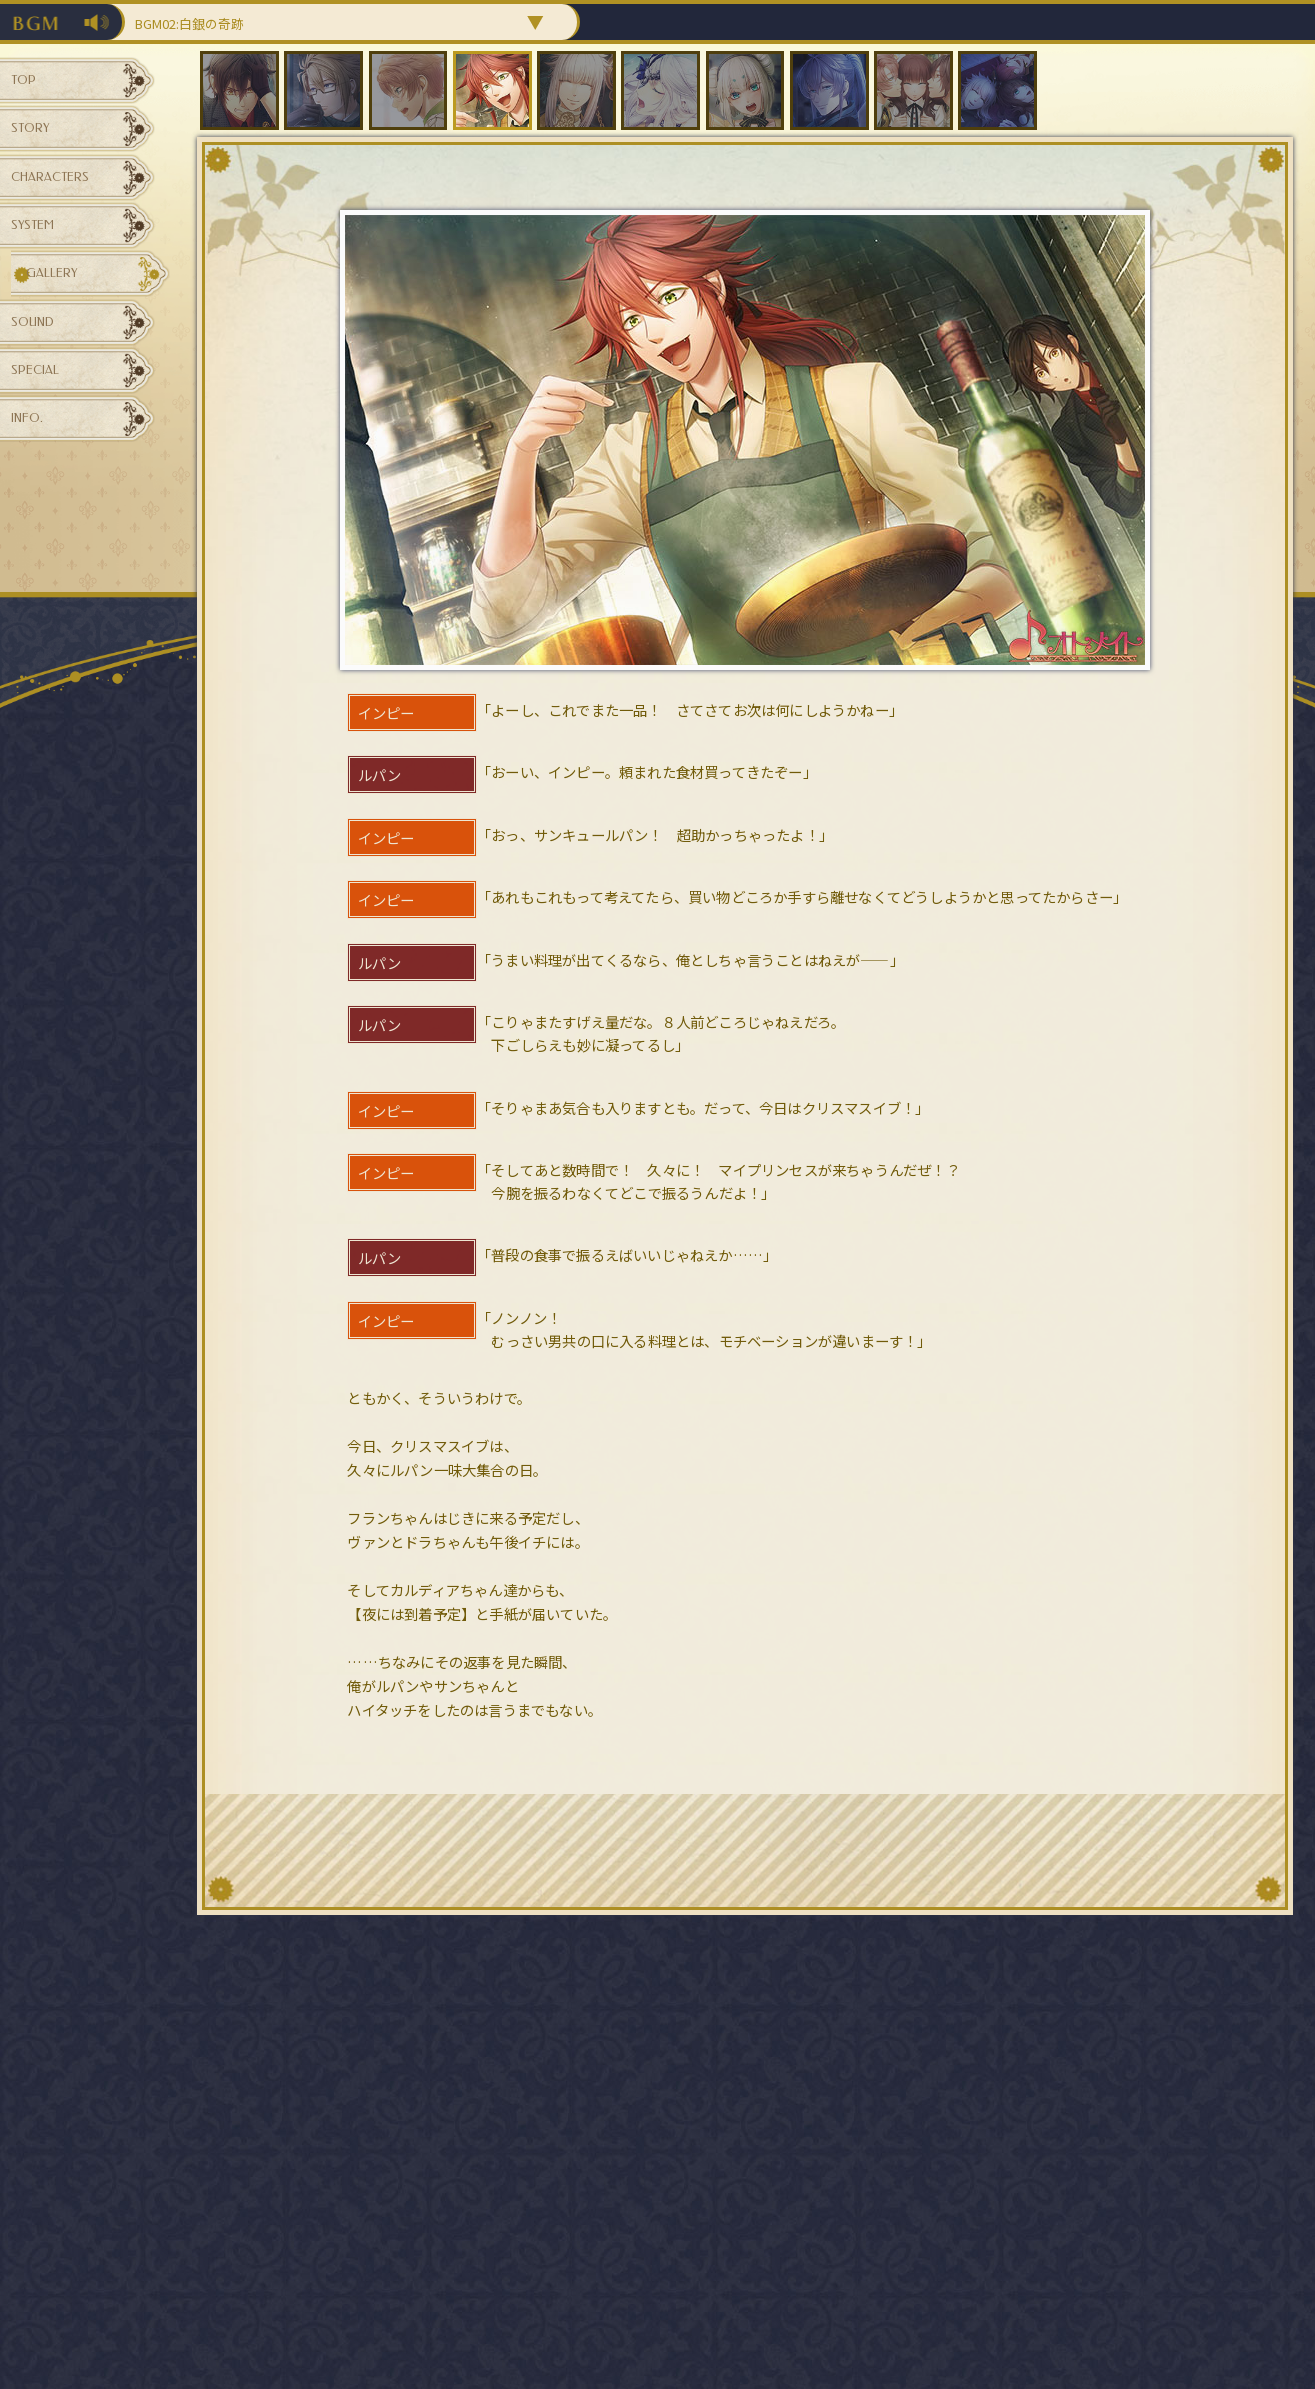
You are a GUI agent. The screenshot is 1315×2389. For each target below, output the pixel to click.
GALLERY (65, 348)
